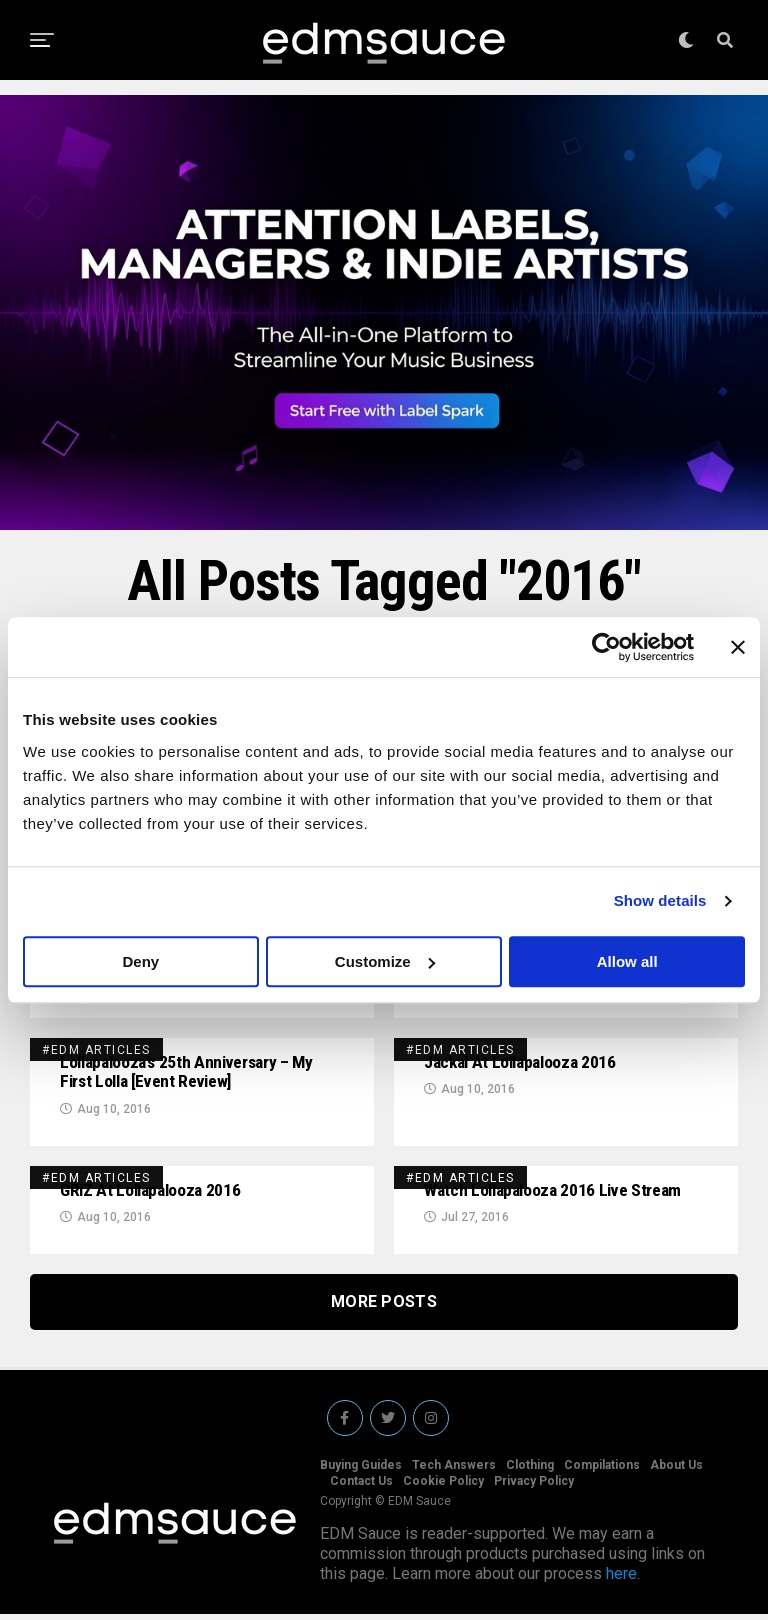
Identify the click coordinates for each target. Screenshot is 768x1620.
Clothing (530, 1471)
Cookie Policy (443, 1487)
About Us (676, 1471)
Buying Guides (361, 1471)
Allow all (627, 961)
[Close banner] (738, 647)
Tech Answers (454, 1471)
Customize (385, 961)
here (621, 1579)
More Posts (384, 1307)
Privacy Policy (534, 1487)
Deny (140, 961)
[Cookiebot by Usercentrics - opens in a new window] (606, 647)
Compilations (602, 1471)
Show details (660, 900)
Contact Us (361, 1487)
